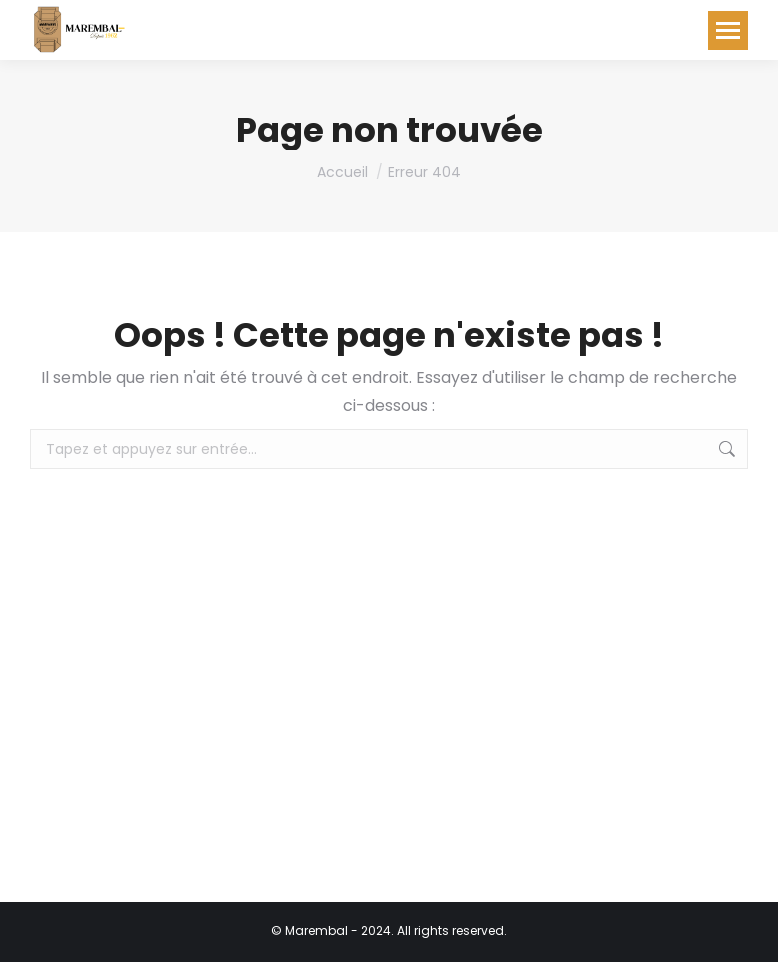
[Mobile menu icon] (728, 30)
